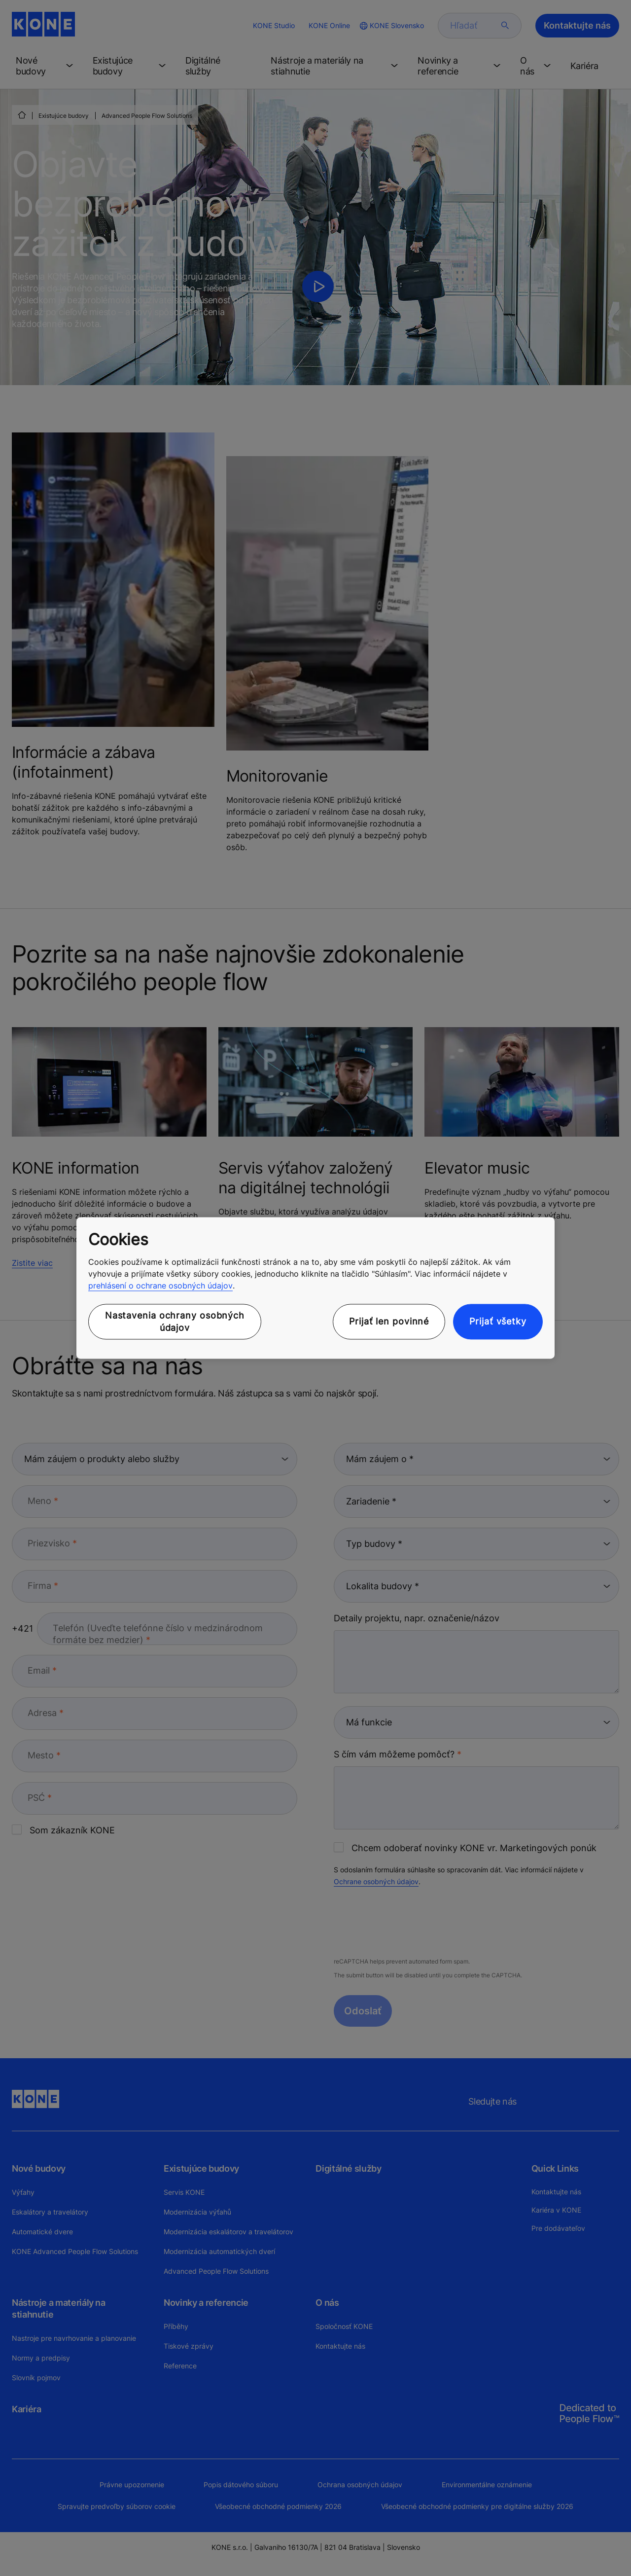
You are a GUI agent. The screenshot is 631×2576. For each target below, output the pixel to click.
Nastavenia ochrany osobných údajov (175, 1321)
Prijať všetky (497, 1322)
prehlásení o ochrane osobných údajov (160, 1285)
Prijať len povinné (389, 1322)
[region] (315, 1288)
